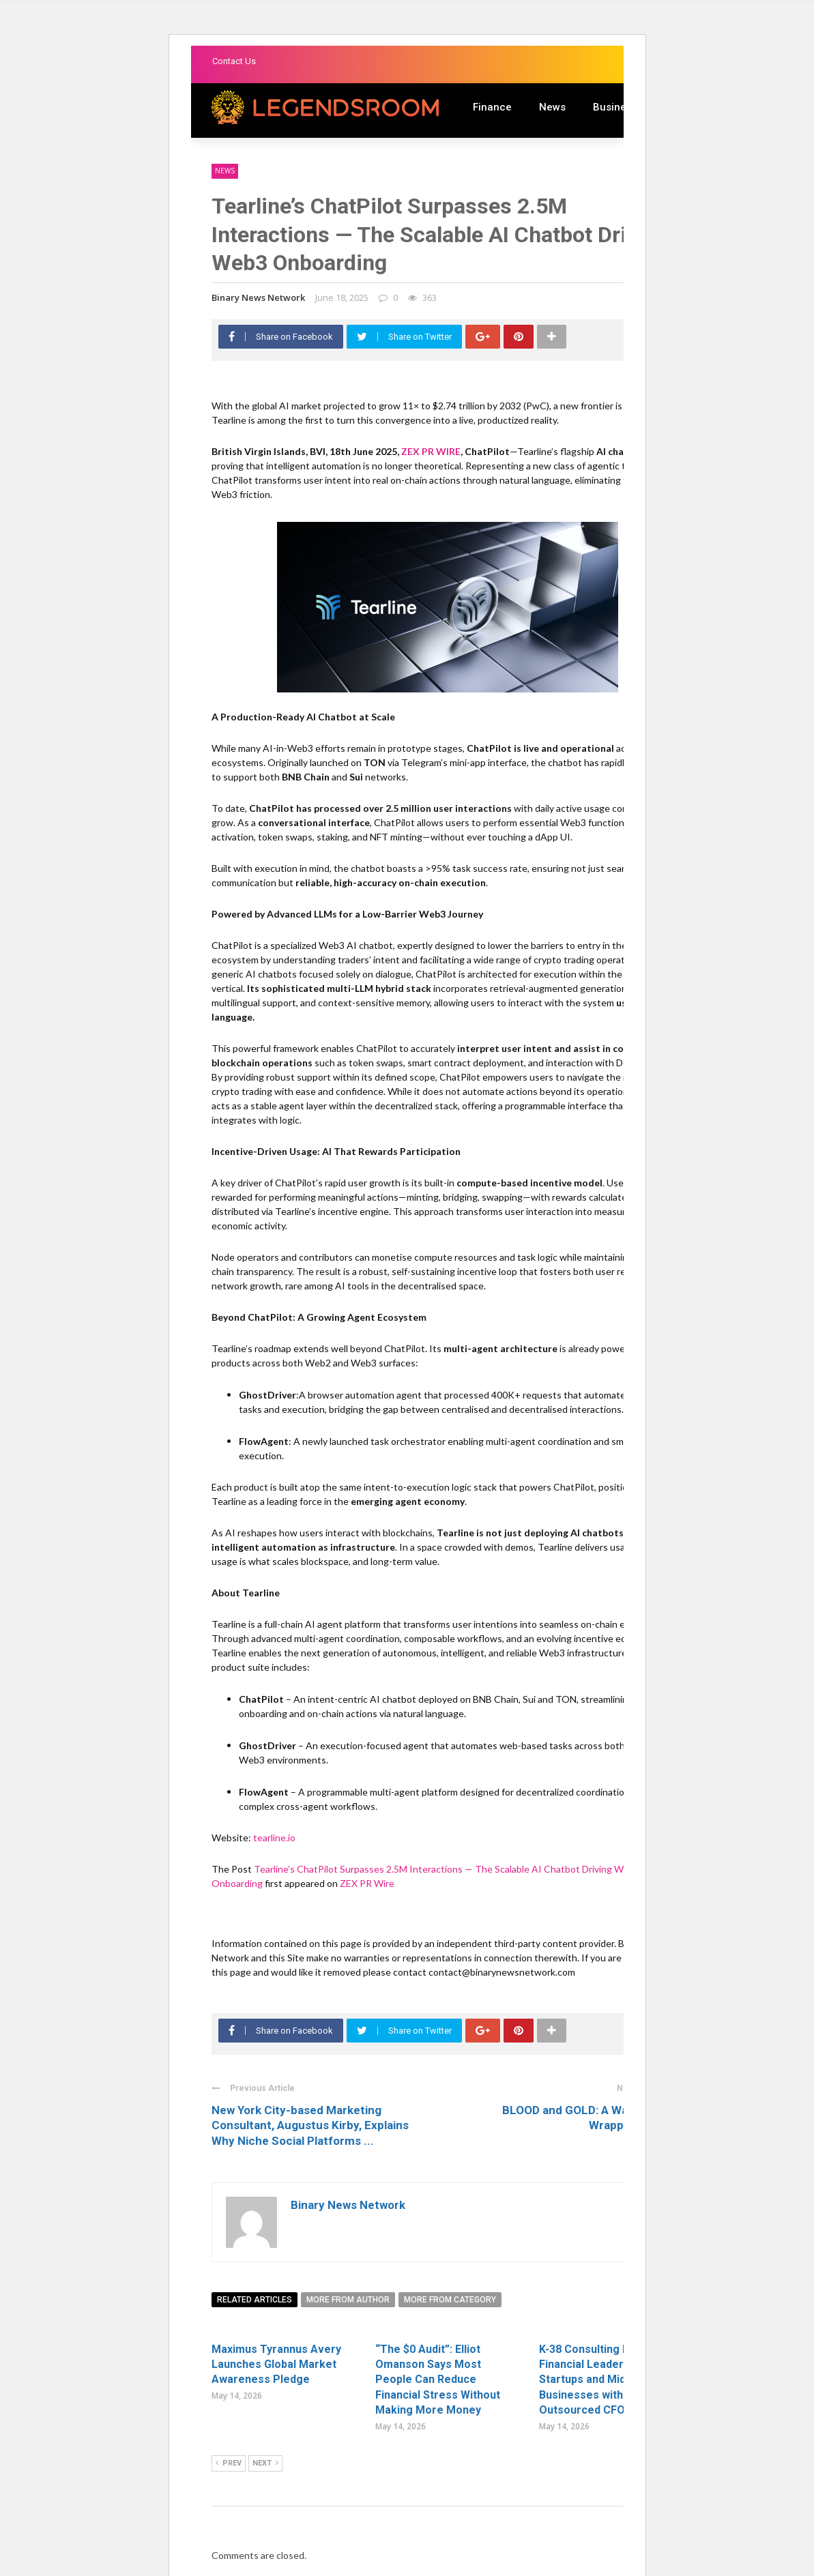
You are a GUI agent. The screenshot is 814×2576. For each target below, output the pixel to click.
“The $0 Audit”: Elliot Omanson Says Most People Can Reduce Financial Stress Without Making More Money (437, 2380)
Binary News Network (258, 297)
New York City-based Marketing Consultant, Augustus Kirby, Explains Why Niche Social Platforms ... (310, 2125)
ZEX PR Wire (367, 1883)
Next (265, 2463)
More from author (348, 2299)
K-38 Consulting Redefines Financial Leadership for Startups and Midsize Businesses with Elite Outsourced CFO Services (607, 2380)
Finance (492, 107)
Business (615, 107)
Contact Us (234, 61)
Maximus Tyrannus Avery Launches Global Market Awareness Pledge (276, 2364)
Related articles (254, 2299)
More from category (450, 2299)
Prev (229, 2463)
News (552, 107)
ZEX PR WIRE (431, 451)
